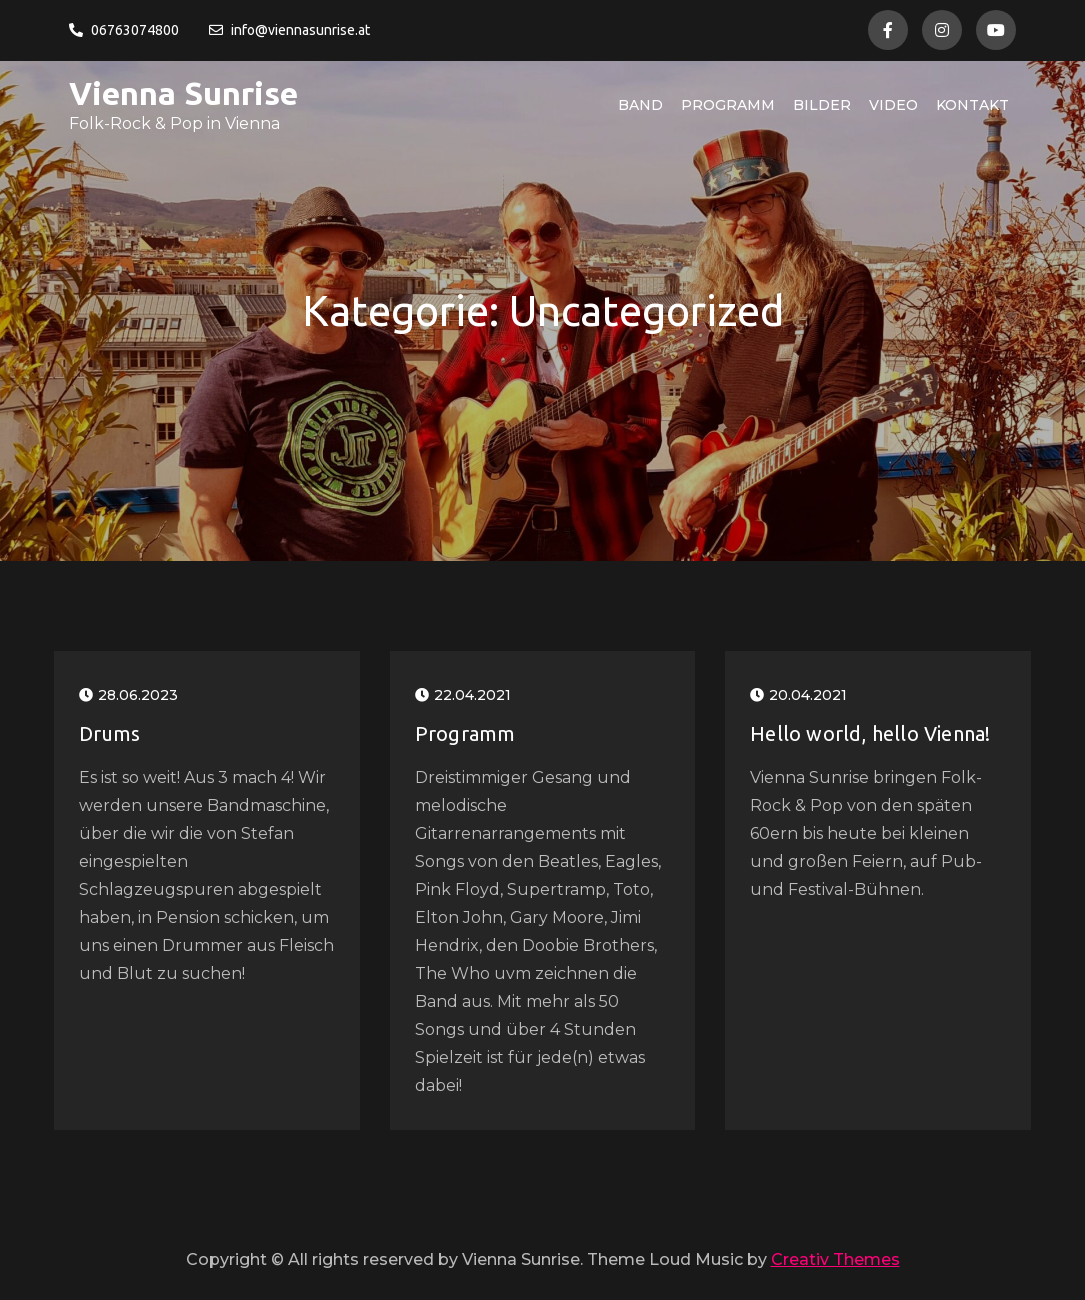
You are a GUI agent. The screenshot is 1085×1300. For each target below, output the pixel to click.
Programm (728, 105)
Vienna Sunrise (183, 93)
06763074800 (124, 30)
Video (893, 105)
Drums (109, 733)
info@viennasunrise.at (289, 30)
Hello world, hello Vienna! (870, 733)
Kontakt (972, 105)
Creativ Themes (835, 1259)
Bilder (822, 105)
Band (640, 105)
